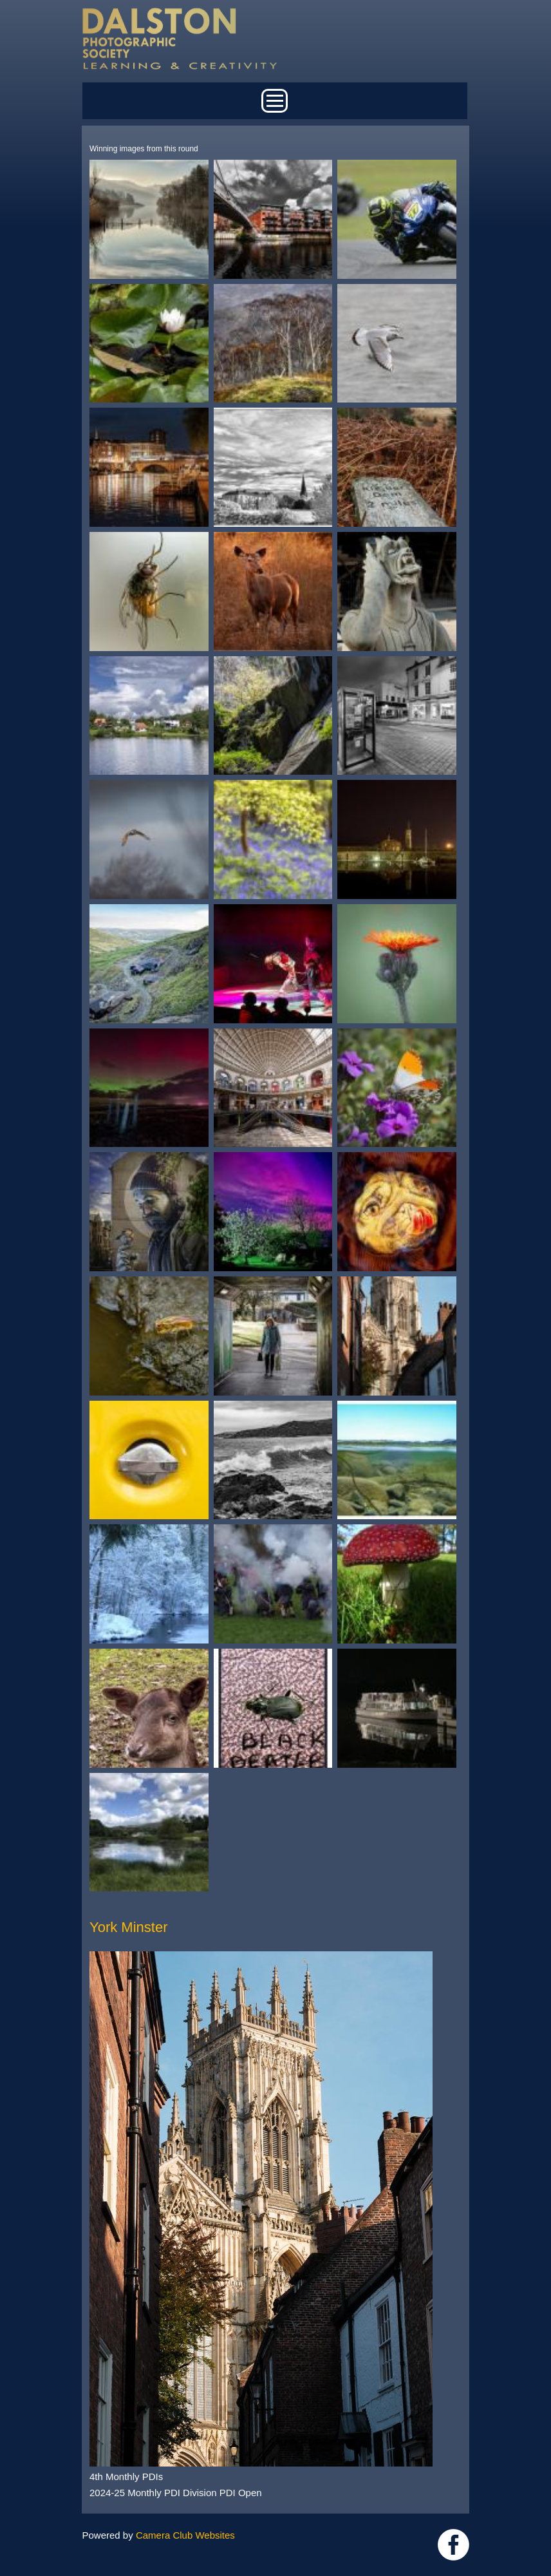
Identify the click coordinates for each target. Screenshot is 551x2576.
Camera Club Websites (185, 2535)
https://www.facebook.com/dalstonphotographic (453, 2545)
